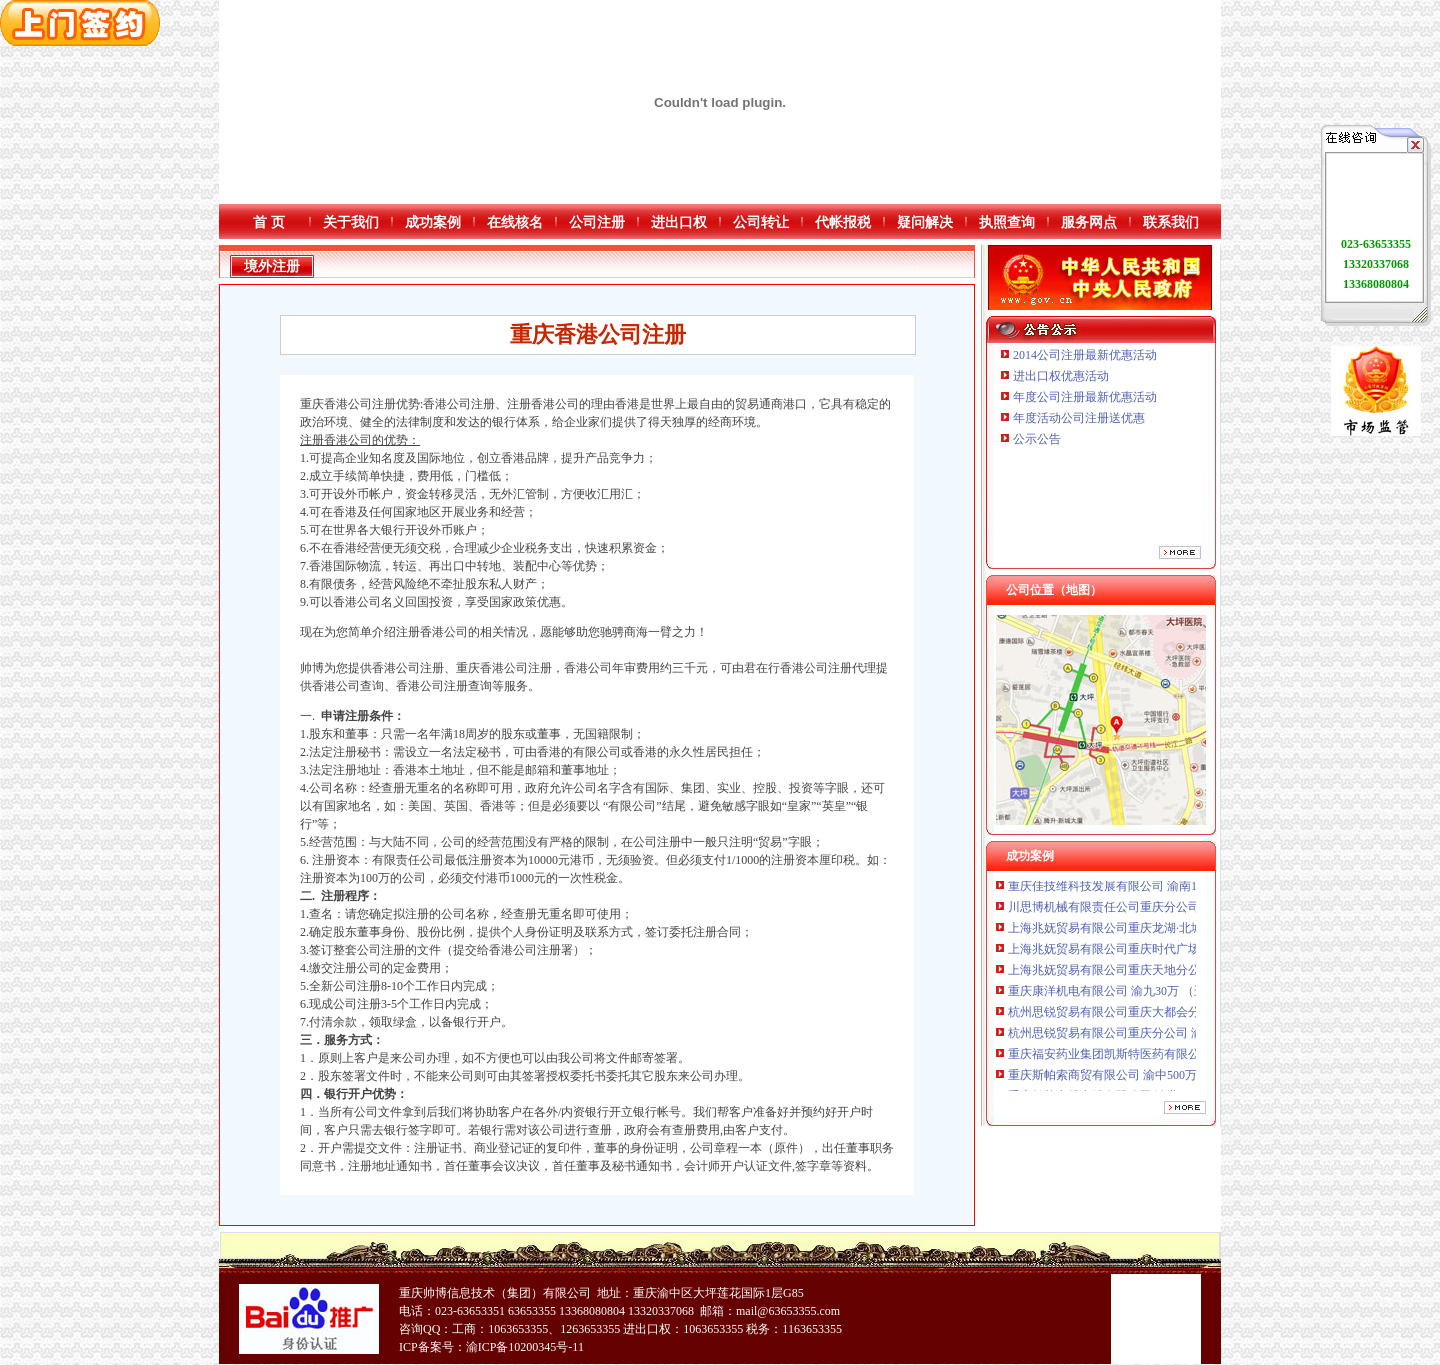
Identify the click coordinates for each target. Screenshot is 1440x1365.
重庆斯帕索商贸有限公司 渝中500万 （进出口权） (1140, 1079)
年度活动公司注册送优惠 (1079, 418)
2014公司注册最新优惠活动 (1085, 355)
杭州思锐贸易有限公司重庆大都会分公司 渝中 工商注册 (1155, 1016)
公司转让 (761, 222)
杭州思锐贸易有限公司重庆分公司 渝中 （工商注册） (1149, 1037)
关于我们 (351, 222)
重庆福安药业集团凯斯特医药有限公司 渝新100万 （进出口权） (1176, 1058)
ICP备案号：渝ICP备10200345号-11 (491, 1347)
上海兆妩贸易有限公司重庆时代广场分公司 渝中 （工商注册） (1173, 953)
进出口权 (679, 222)
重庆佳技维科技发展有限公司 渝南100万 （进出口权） (1152, 890)
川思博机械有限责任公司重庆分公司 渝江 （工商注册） (1155, 911)
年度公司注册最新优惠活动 (1085, 397)
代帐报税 (843, 222)
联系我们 (1171, 222)
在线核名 (515, 222)
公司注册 (597, 222)
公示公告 (1037, 439)
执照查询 (1007, 222)
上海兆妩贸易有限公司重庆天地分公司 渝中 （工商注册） (1161, 974)
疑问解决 (925, 222)
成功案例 (433, 222)
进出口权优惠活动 (1061, 376)
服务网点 (1089, 222)
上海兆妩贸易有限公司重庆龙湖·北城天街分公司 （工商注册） (1174, 932)
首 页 (269, 222)
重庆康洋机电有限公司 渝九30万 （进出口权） (1131, 995)
